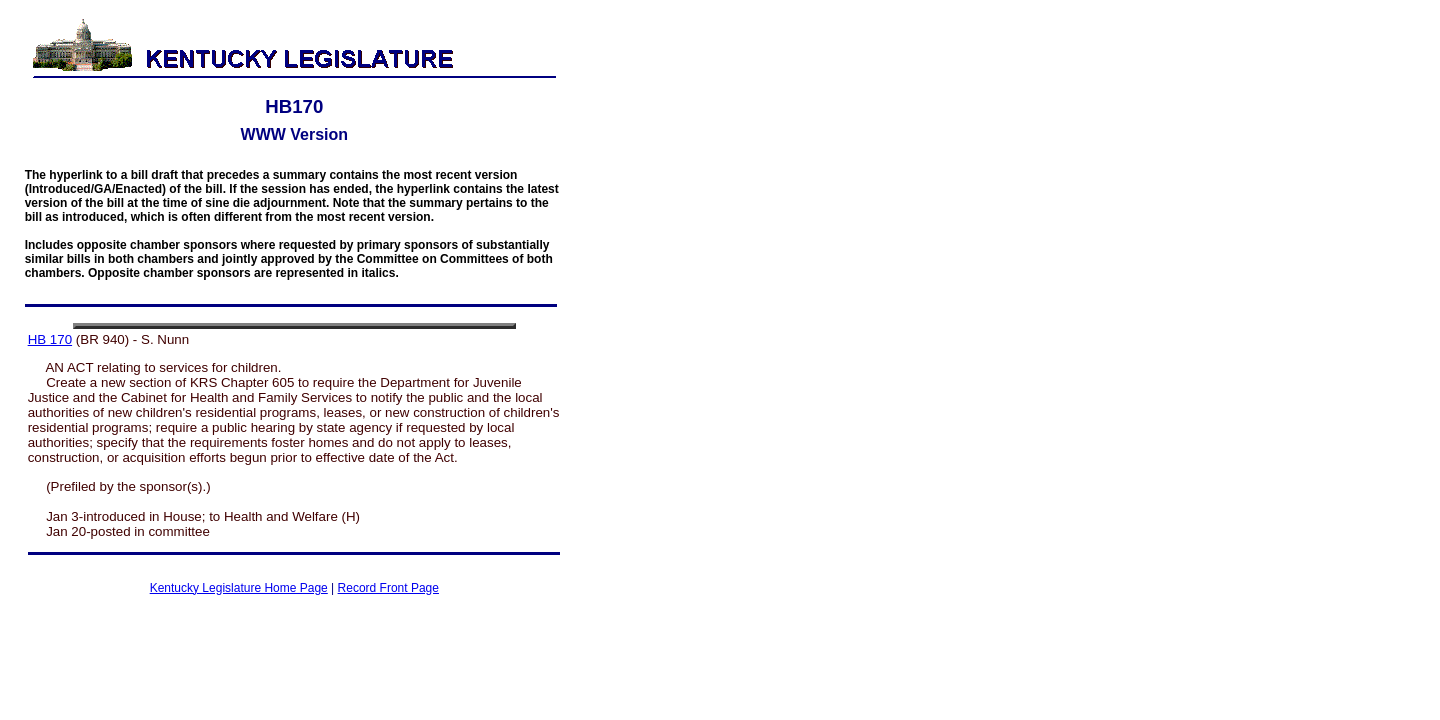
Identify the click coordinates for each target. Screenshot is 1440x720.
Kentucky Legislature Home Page (239, 588)
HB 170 (50, 339)
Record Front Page (388, 588)
